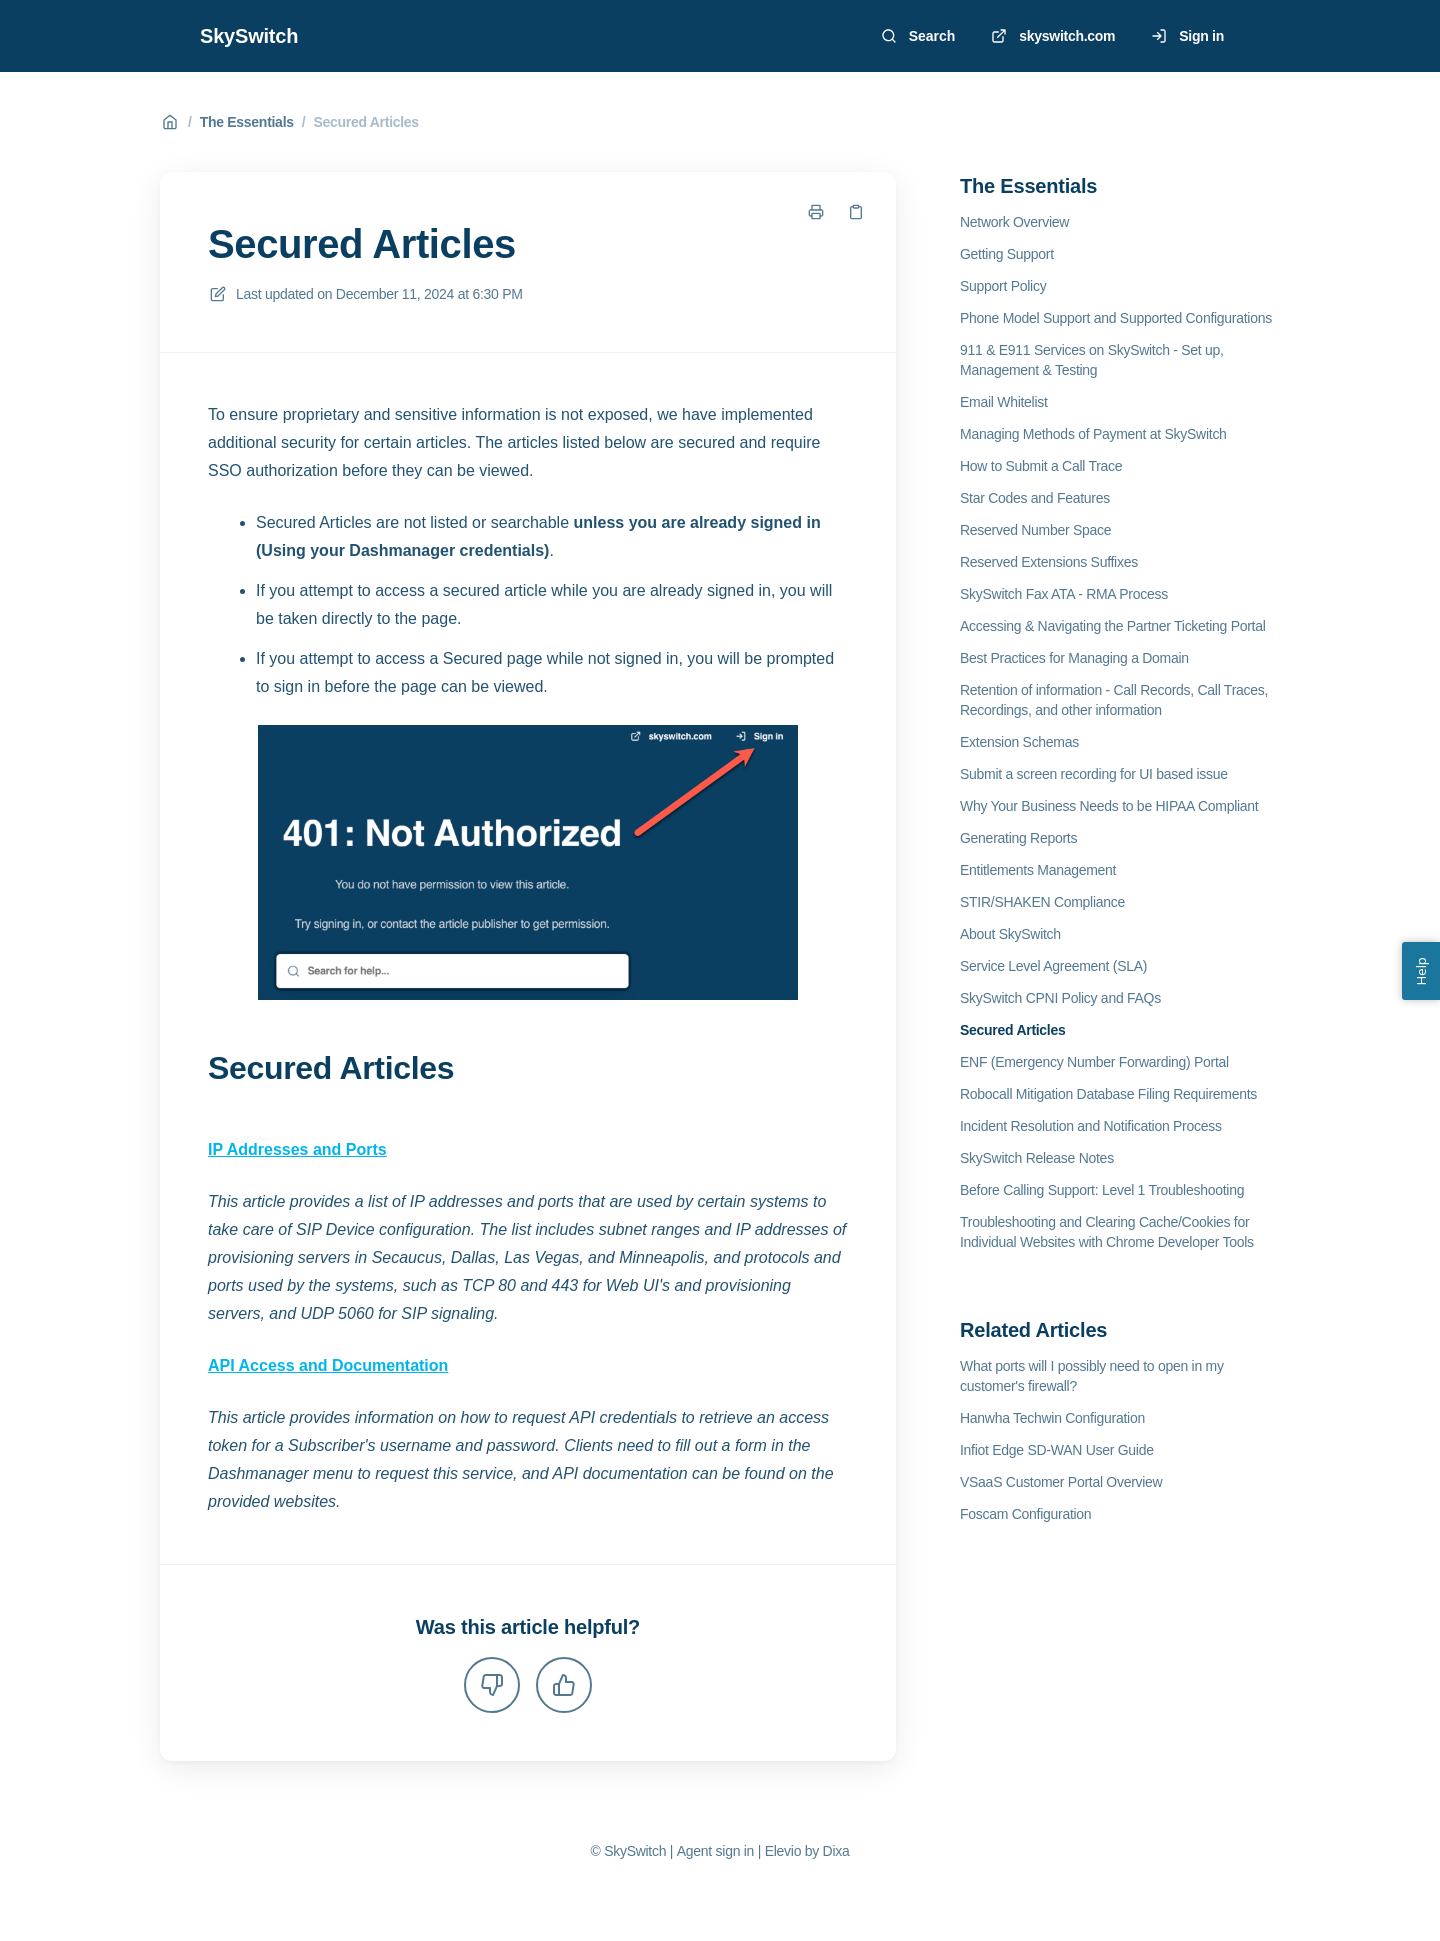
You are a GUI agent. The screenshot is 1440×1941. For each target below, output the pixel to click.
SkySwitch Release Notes (1037, 1158)
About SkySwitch (1010, 934)
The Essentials (247, 122)
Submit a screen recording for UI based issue (1094, 774)
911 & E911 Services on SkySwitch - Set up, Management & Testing (1092, 360)
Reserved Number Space (1035, 530)
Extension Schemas (1019, 742)
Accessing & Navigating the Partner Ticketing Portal (1113, 626)
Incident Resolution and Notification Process (1091, 1126)
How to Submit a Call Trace (1041, 466)
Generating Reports (1018, 838)
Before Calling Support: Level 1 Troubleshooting (1102, 1190)
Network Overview (1014, 222)
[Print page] (816, 212)
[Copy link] (856, 212)
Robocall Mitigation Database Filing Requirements (1108, 1094)
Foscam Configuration (1025, 1514)
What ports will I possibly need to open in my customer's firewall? (1092, 1376)
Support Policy (1003, 286)
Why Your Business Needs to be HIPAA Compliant (1109, 806)
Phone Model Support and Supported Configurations (1116, 318)
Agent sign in (715, 1851)
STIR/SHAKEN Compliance (1042, 902)
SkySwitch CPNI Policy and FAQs (1060, 998)
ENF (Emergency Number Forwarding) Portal (1094, 1062)
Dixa (836, 1851)
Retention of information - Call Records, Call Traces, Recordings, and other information (1114, 700)
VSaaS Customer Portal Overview (1061, 1482)
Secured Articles (366, 122)
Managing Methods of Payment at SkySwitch (1093, 434)
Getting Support (1007, 254)
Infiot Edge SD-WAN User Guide (1057, 1450)
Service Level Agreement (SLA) (1053, 966)
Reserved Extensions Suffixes (1049, 562)
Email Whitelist (1004, 402)
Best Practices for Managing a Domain (1074, 658)
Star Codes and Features (1035, 498)
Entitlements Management (1038, 870)
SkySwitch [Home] (249, 36)
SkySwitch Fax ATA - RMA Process (1064, 594)
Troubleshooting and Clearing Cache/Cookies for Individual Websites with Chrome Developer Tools (1107, 1232)
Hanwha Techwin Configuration (1052, 1418)
